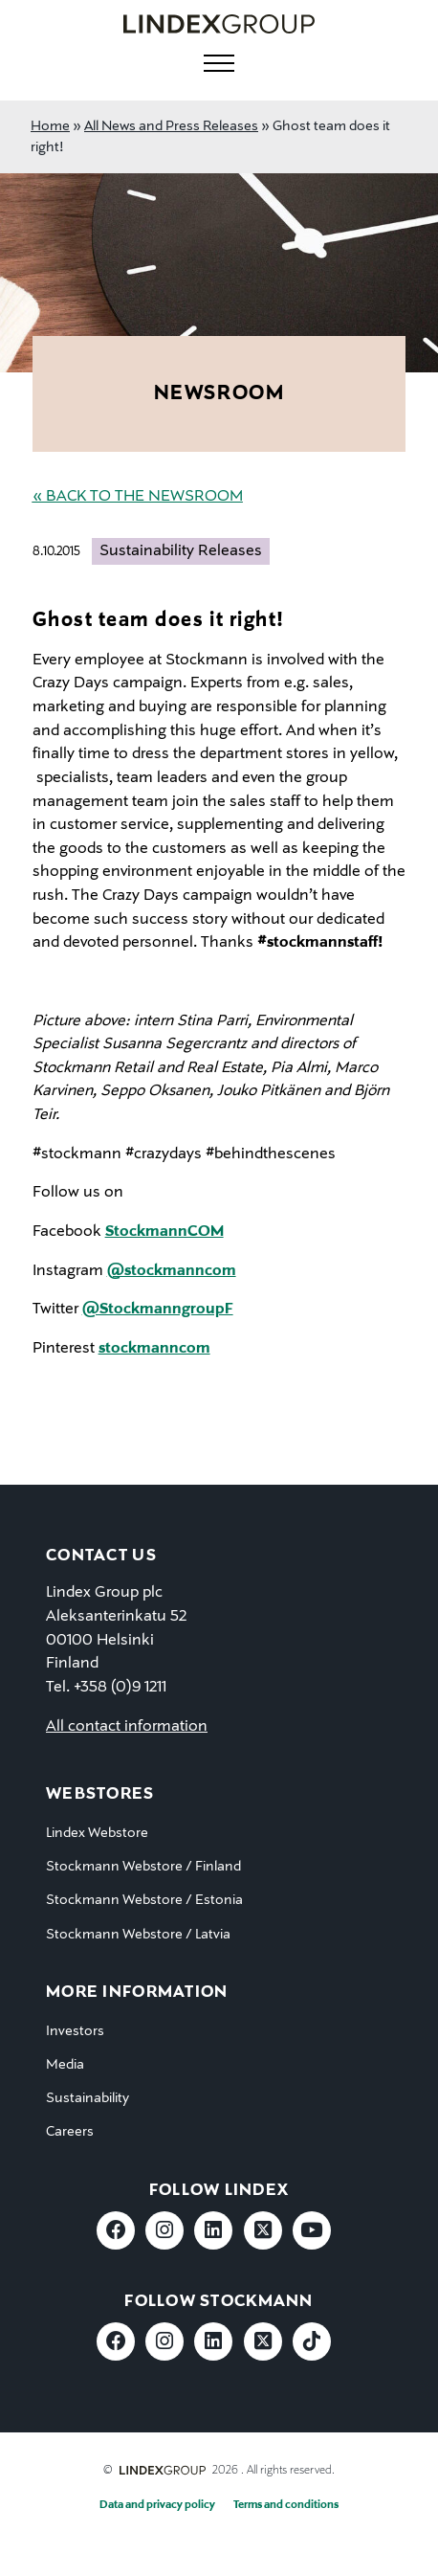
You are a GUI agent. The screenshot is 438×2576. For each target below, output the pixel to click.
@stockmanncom (171, 1271)
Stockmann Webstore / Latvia (138, 1934)
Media (65, 2064)
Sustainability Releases (180, 551)
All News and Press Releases (171, 126)
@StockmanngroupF (157, 1309)
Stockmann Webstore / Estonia (144, 1900)
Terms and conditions (286, 2505)
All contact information (127, 1727)
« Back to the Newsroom (138, 496)
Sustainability (87, 2098)
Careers (70, 2131)
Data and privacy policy (157, 2505)
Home (50, 126)
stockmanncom (154, 1348)
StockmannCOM (164, 1232)
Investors (75, 2031)
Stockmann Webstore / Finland (143, 1866)
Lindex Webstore (97, 1833)
